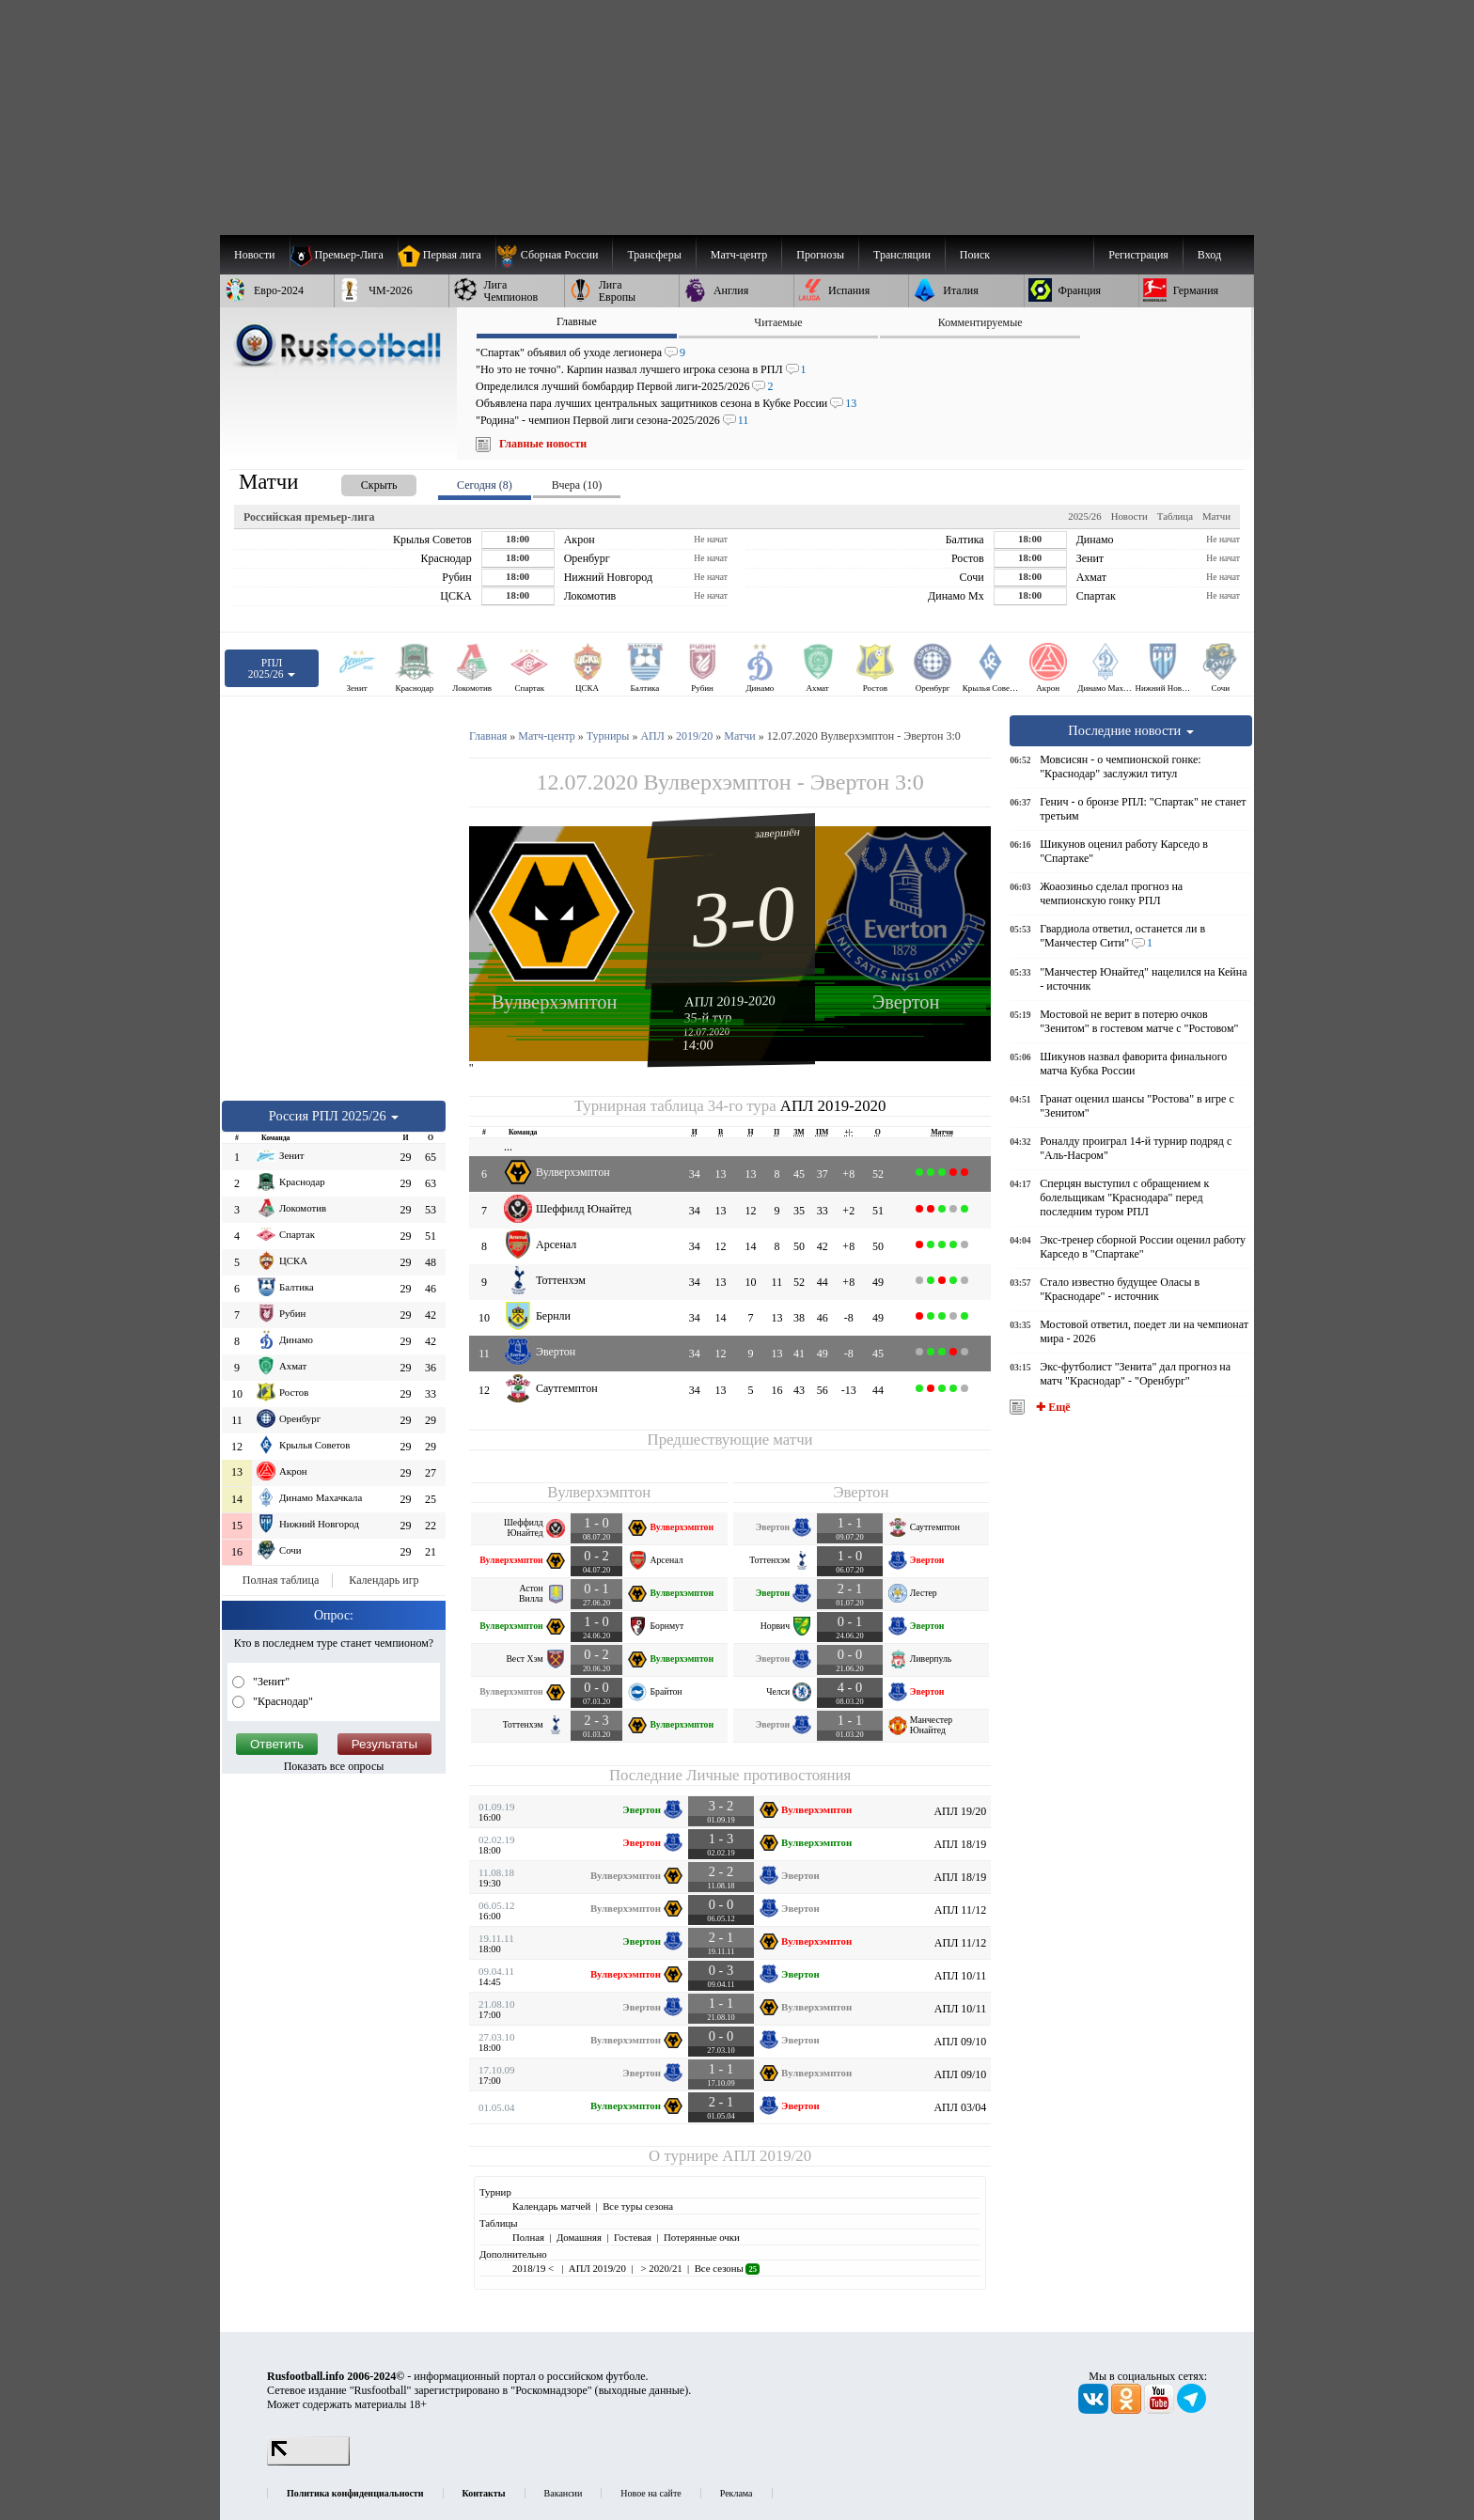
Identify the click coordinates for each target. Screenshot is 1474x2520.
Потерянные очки (702, 2237)
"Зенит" (270, 1681)
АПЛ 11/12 (960, 1910)
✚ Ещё (1051, 1407)
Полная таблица (281, 1580)
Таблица (1175, 516)
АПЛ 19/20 (959, 1811)
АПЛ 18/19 (959, 1844)
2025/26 (1084, 516)
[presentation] (360, 481)
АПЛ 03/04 (959, 2107)
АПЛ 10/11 (960, 1975)
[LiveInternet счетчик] (308, 2461)
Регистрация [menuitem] (1138, 254)
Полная (528, 2237)
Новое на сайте (650, 2493)
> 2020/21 (660, 2268)
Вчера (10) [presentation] (577, 485)
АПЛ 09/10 (959, 2041)
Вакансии (563, 2493)
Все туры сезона (638, 2206)
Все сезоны (727, 2268)
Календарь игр (383, 1580)
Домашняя (579, 2237)
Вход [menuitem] (1209, 254)
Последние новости (1131, 730)
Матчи (1216, 516)
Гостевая (632, 2237)
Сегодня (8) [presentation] (484, 485)
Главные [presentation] (577, 321)
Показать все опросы (334, 1766)
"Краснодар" (281, 1701)
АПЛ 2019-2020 (730, 1001)
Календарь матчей (551, 2206)
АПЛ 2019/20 (766, 2156)
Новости (1129, 516)
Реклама (736, 2493)
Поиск (975, 254)
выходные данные (642, 2390)
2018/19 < (534, 2268)
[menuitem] (554, 254)
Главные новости (543, 443)
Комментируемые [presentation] (980, 322)
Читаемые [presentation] (778, 322)
